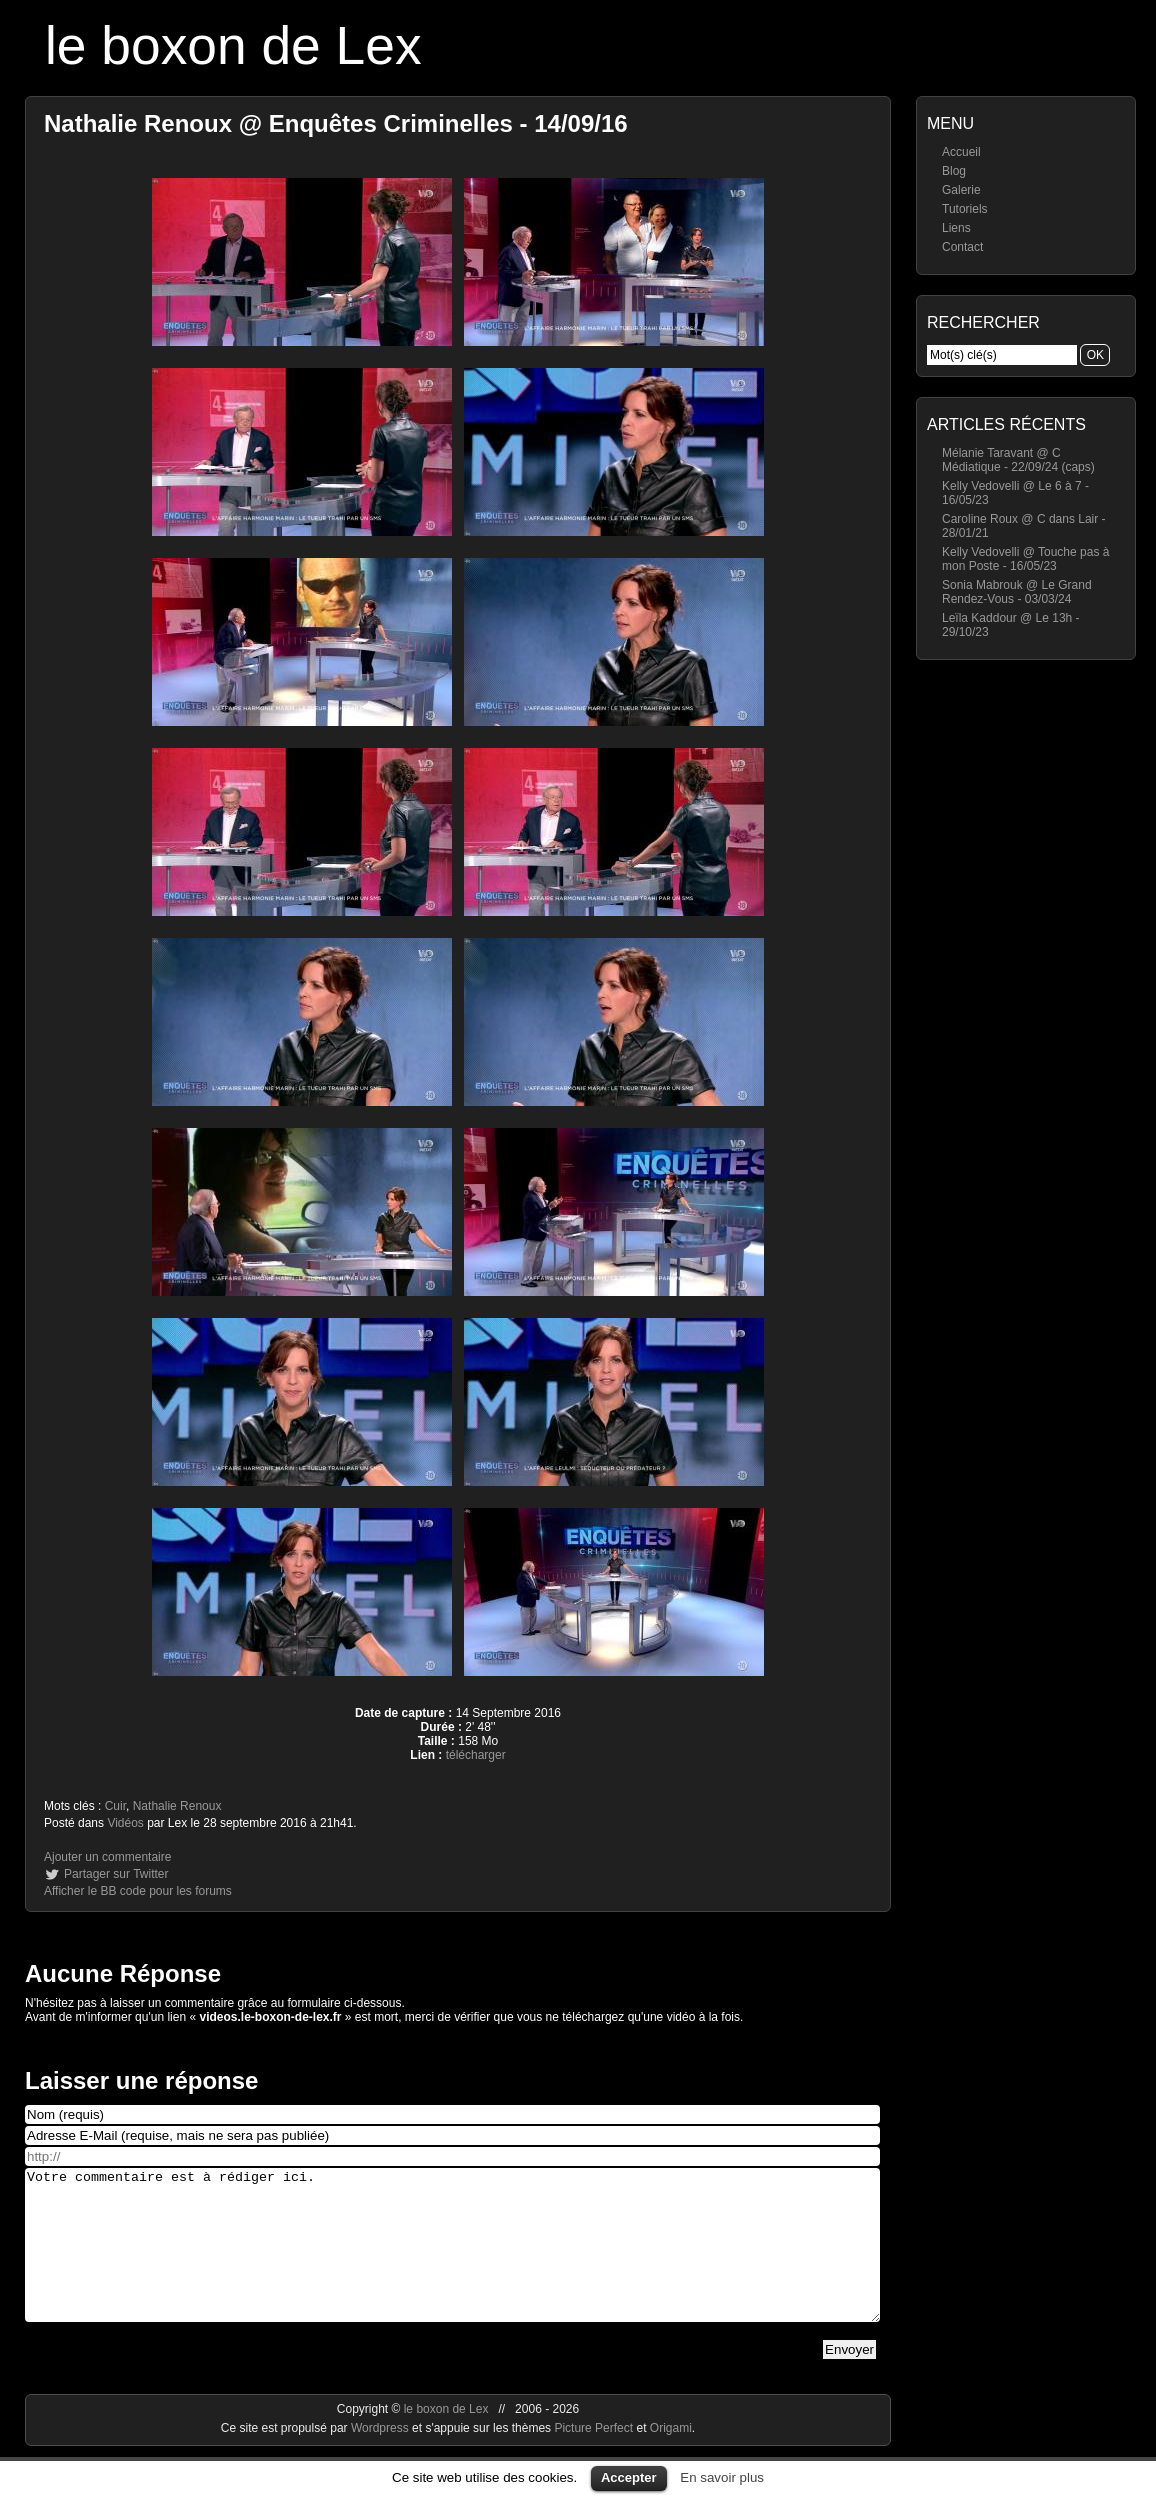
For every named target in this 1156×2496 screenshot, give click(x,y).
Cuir (115, 1806)
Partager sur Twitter (116, 1874)
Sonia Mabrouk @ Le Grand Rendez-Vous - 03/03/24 (1017, 592)
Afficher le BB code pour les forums (138, 1891)
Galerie (961, 190)
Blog (954, 171)
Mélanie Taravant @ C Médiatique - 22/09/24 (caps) (1018, 460)
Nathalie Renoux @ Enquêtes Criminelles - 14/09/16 (336, 123)
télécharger (476, 1755)
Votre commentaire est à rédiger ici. (452, 2260)
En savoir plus (722, 2477)
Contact (962, 247)
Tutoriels (965, 209)
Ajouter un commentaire (107, 1857)
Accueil (961, 152)
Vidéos (125, 1823)
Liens (956, 228)
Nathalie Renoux (177, 1806)
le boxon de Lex (233, 45)
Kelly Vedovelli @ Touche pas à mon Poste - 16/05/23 (1025, 559)
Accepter (629, 2477)
